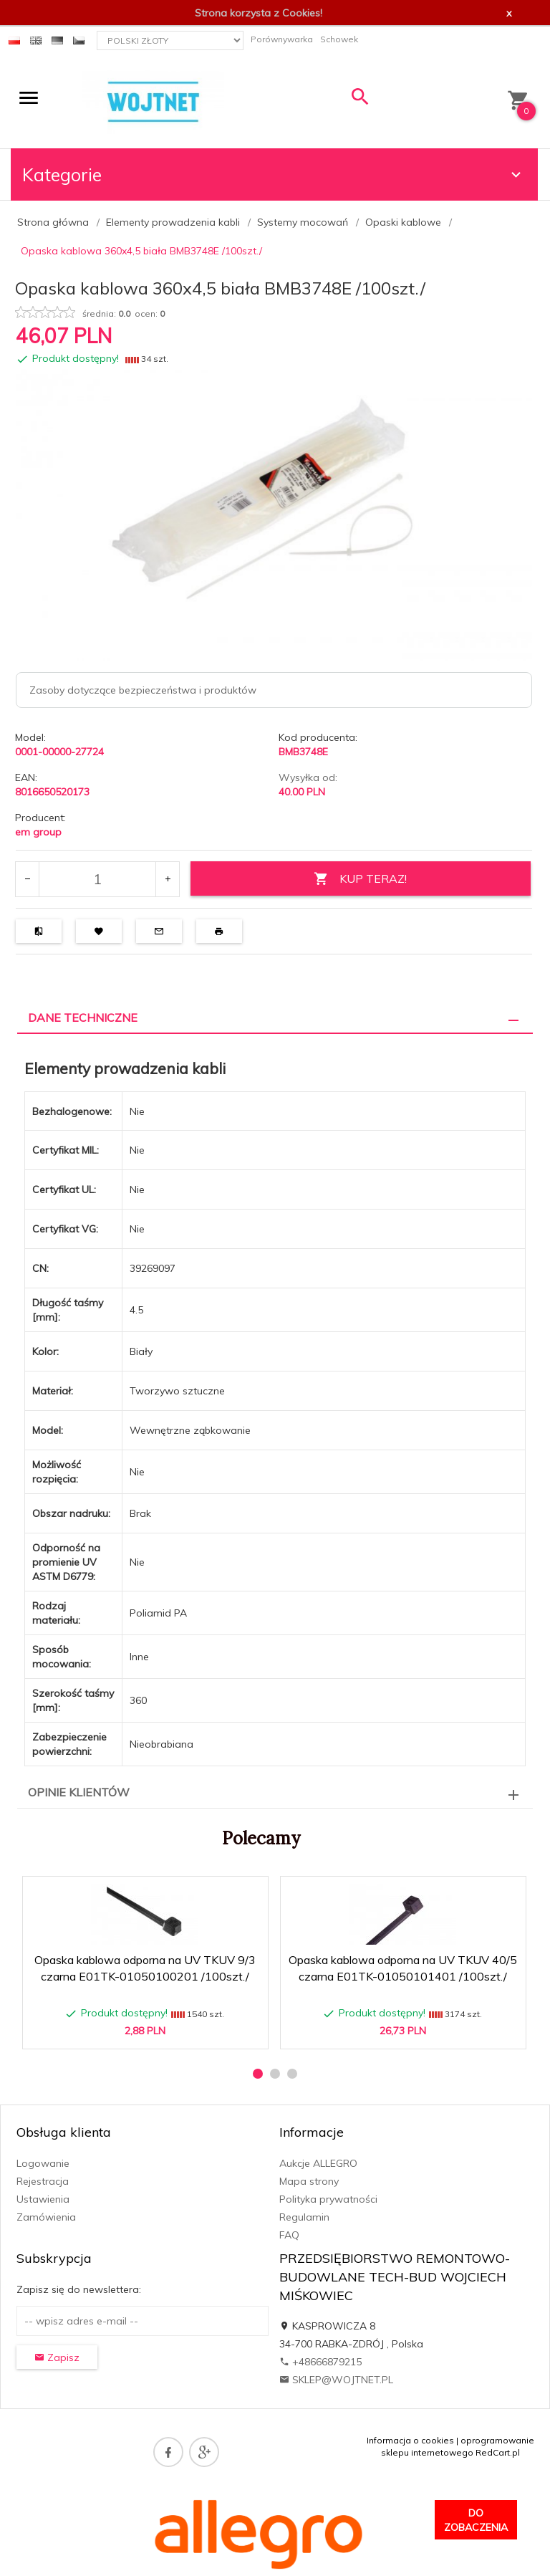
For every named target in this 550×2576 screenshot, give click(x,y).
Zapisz (56, 2357)
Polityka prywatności (328, 2199)
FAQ (289, 2234)
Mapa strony (309, 2181)
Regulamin (304, 2217)
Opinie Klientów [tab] (79, 1792)
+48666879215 (320, 2361)
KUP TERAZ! (360, 878)
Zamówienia (46, 2217)
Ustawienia (42, 2199)
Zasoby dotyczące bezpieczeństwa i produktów (142, 690)
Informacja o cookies (410, 2440)
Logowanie (42, 2163)
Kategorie (273, 174)
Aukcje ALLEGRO (318, 2163)
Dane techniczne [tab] (83, 1017)
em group (38, 831)
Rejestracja (42, 2181)
